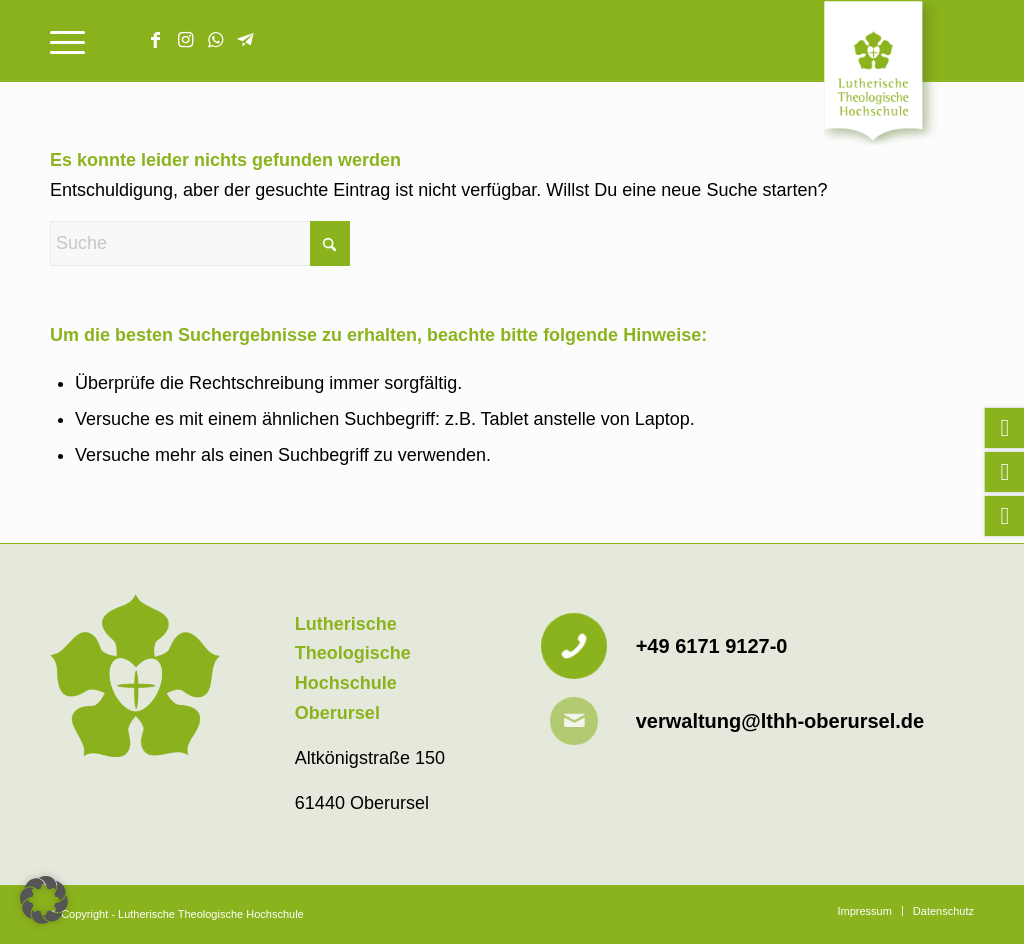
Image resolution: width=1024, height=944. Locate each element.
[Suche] (200, 243)
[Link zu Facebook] (155, 40)
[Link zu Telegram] (245, 40)
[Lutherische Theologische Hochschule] (899, 76)
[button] (44, 900)
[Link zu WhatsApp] (215, 40)
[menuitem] (67, 41)
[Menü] (67, 41)
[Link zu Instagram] (185, 40)
